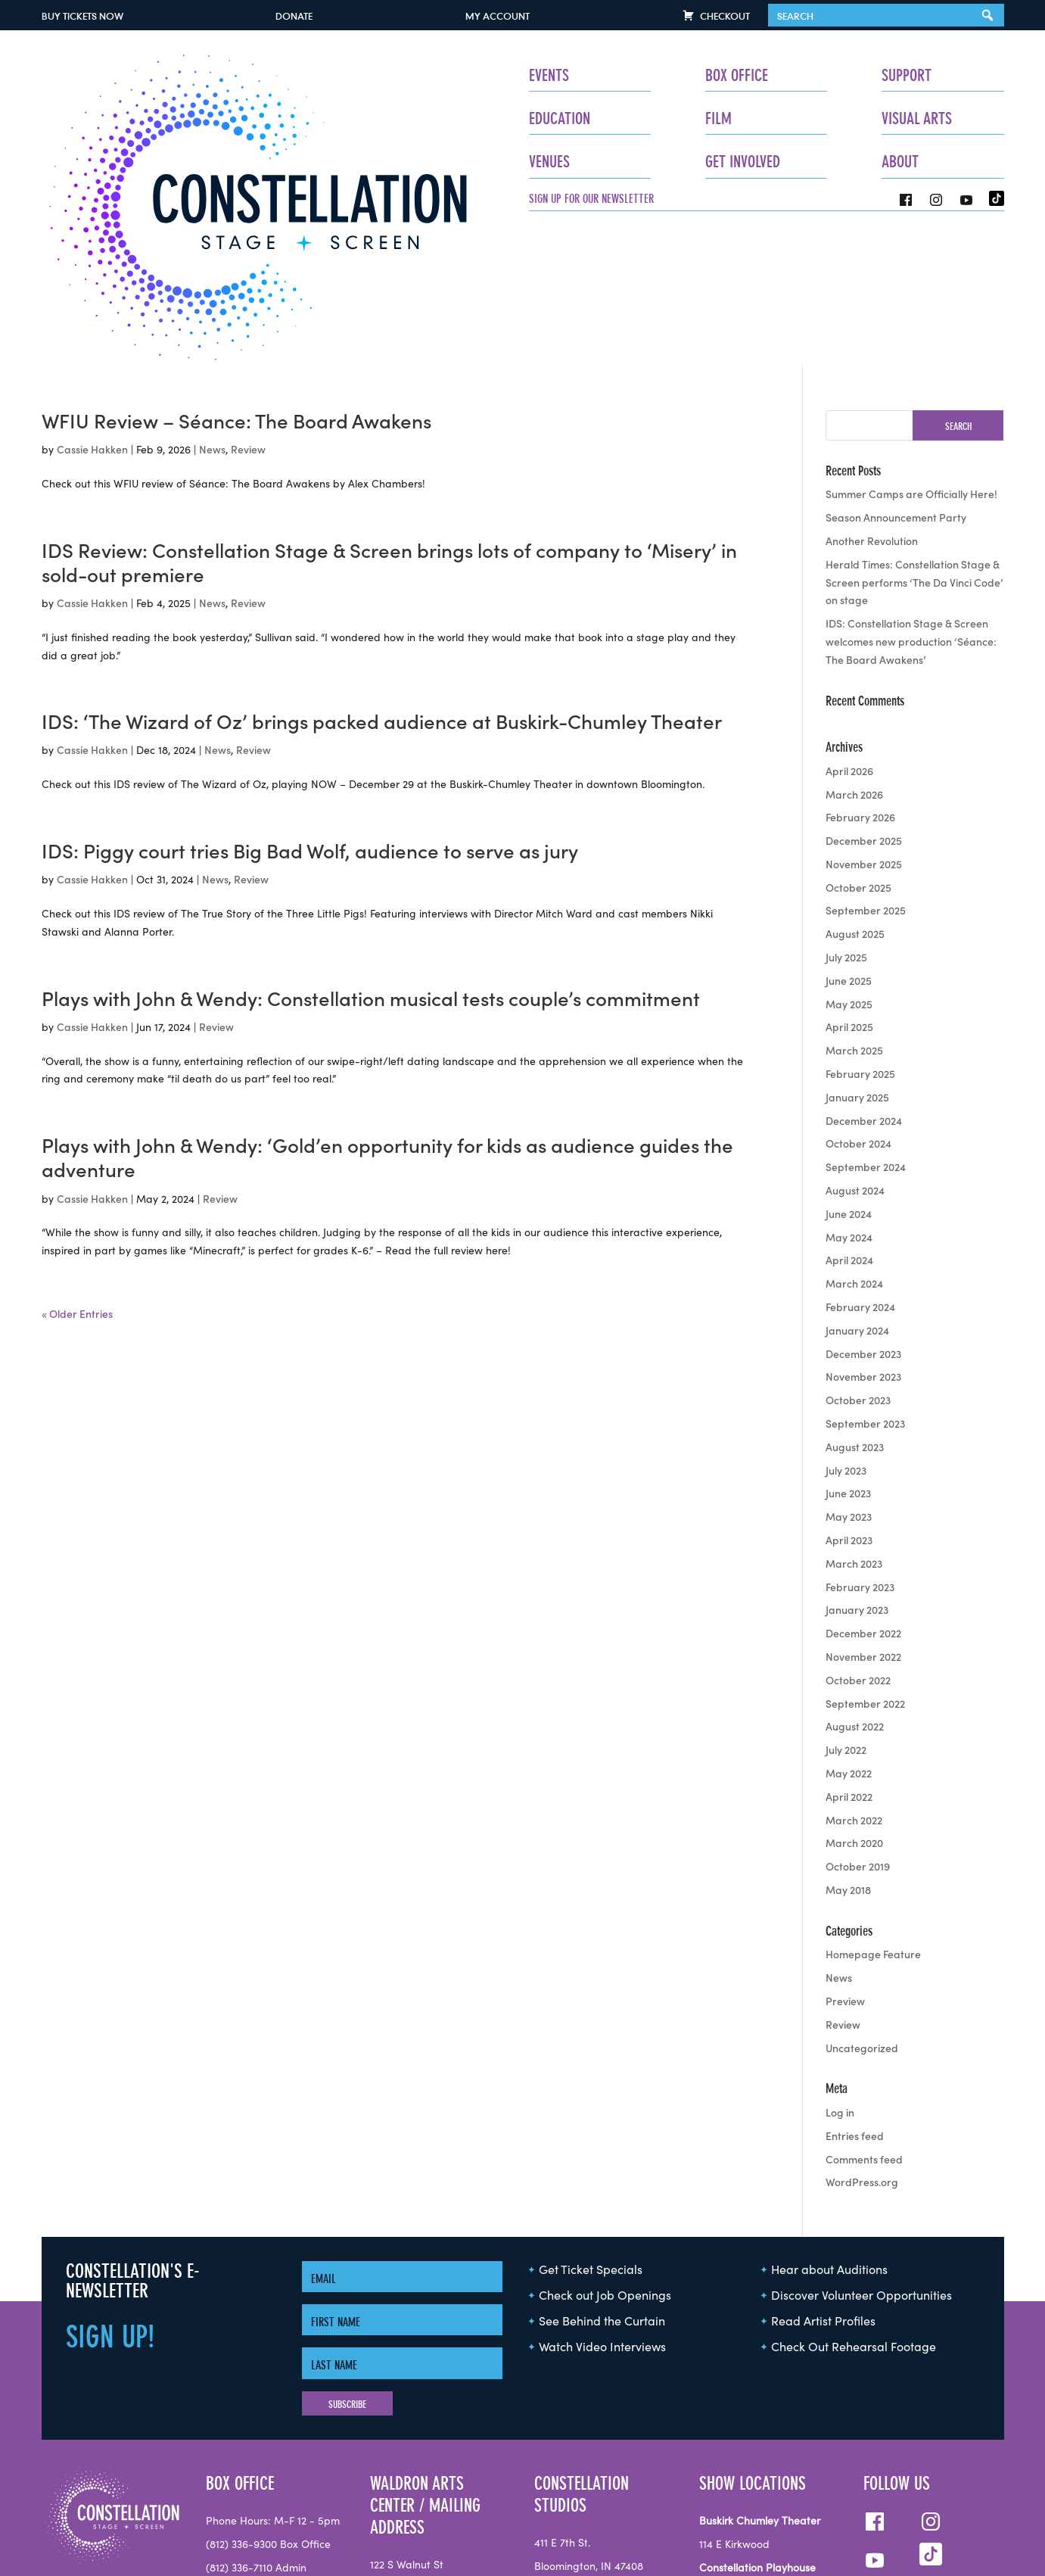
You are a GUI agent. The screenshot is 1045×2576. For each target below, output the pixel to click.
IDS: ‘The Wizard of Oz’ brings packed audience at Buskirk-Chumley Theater (382, 572)
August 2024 (855, 1040)
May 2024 (849, 1087)
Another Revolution (872, 391)
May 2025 (849, 854)
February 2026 (860, 668)
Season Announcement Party (896, 367)
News (212, 299)
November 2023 (863, 1227)
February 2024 (860, 1157)
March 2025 (854, 901)
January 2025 (857, 947)
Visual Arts (848, 118)
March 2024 (854, 1133)
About (832, 161)
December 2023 (863, 1204)
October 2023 (858, 1250)
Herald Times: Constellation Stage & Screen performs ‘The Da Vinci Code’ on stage (914, 432)
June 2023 (848, 1344)
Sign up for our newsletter (385, 198)
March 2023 (854, 1413)
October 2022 (858, 1530)
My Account (497, 16)
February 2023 (860, 1437)
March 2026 (854, 644)
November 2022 (863, 1506)
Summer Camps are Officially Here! (911, 344)
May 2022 (849, 1623)
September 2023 (865, 1273)
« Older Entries (77, 1163)
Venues (343, 161)
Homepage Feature (873, 1805)
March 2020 (854, 1693)
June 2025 (849, 830)
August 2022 (855, 1577)
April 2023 (849, 1390)
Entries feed (855, 1986)
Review (248, 299)
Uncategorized (862, 1898)
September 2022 (865, 1553)
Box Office (599, 75)
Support (838, 75)
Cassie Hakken (92, 299)
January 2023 (857, 1460)
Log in (840, 1962)
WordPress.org (862, 2032)
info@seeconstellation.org (268, 2534)
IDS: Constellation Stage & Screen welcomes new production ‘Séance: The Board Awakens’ (911, 491)
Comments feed (864, 2009)
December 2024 (864, 970)
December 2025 (864, 690)
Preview (845, 1851)
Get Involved (605, 161)
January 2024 (857, 1180)
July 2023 (846, 1320)
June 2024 (849, 1063)
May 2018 (848, 1739)
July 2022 (846, 1599)
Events (343, 75)
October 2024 (858, 994)
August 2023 (855, 1297)
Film (581, 118)
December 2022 (863, 1483)
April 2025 (849, 877)
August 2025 (855, 784)
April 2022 (849, 1646)
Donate (294, 16)
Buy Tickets (82, 16)
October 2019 (858, 1716)
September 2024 (866, 1017)
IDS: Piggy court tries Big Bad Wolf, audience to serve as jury (310, 701)
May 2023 (849, 1366)
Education (353, 118)
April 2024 (849, 1110)
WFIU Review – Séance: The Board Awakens (236, 271)
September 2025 (866, 761)
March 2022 (854, 1670)
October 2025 (858, 737)
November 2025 (864, 714)
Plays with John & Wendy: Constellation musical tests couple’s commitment (371, 848)
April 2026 (849, 621)
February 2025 (860, 923)
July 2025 (846, 807)
